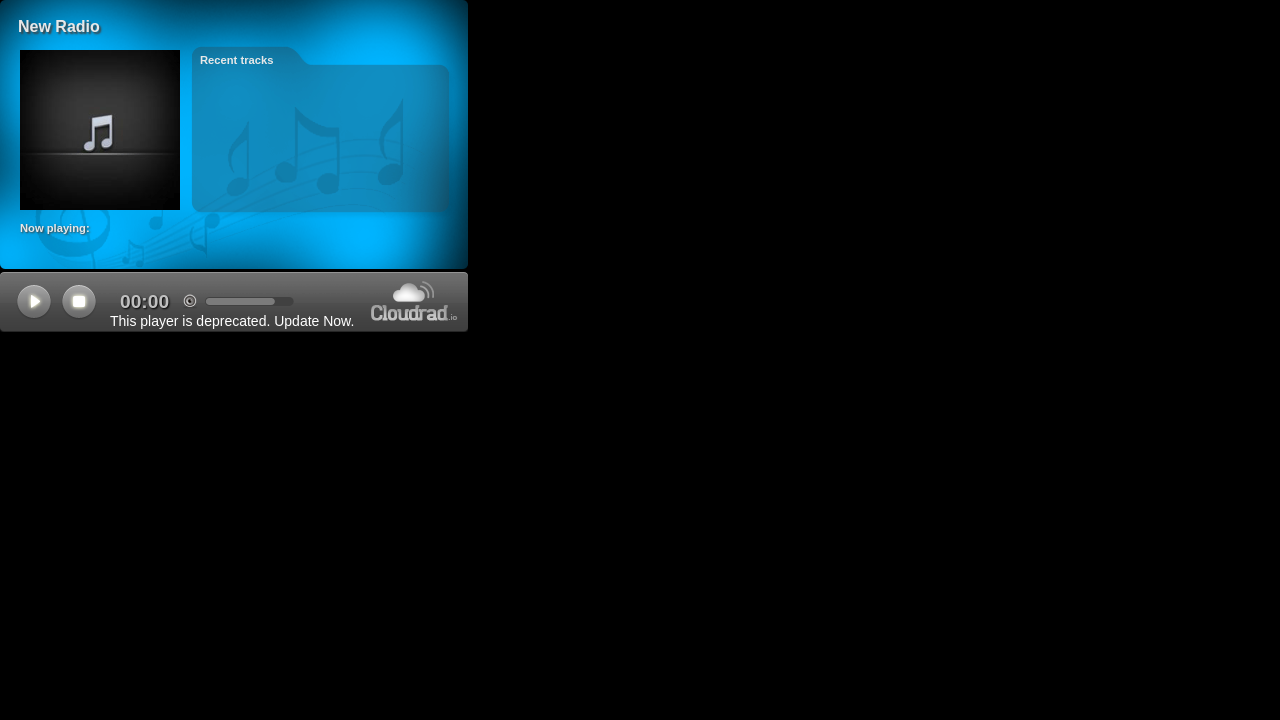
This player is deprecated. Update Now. (232, 321)
